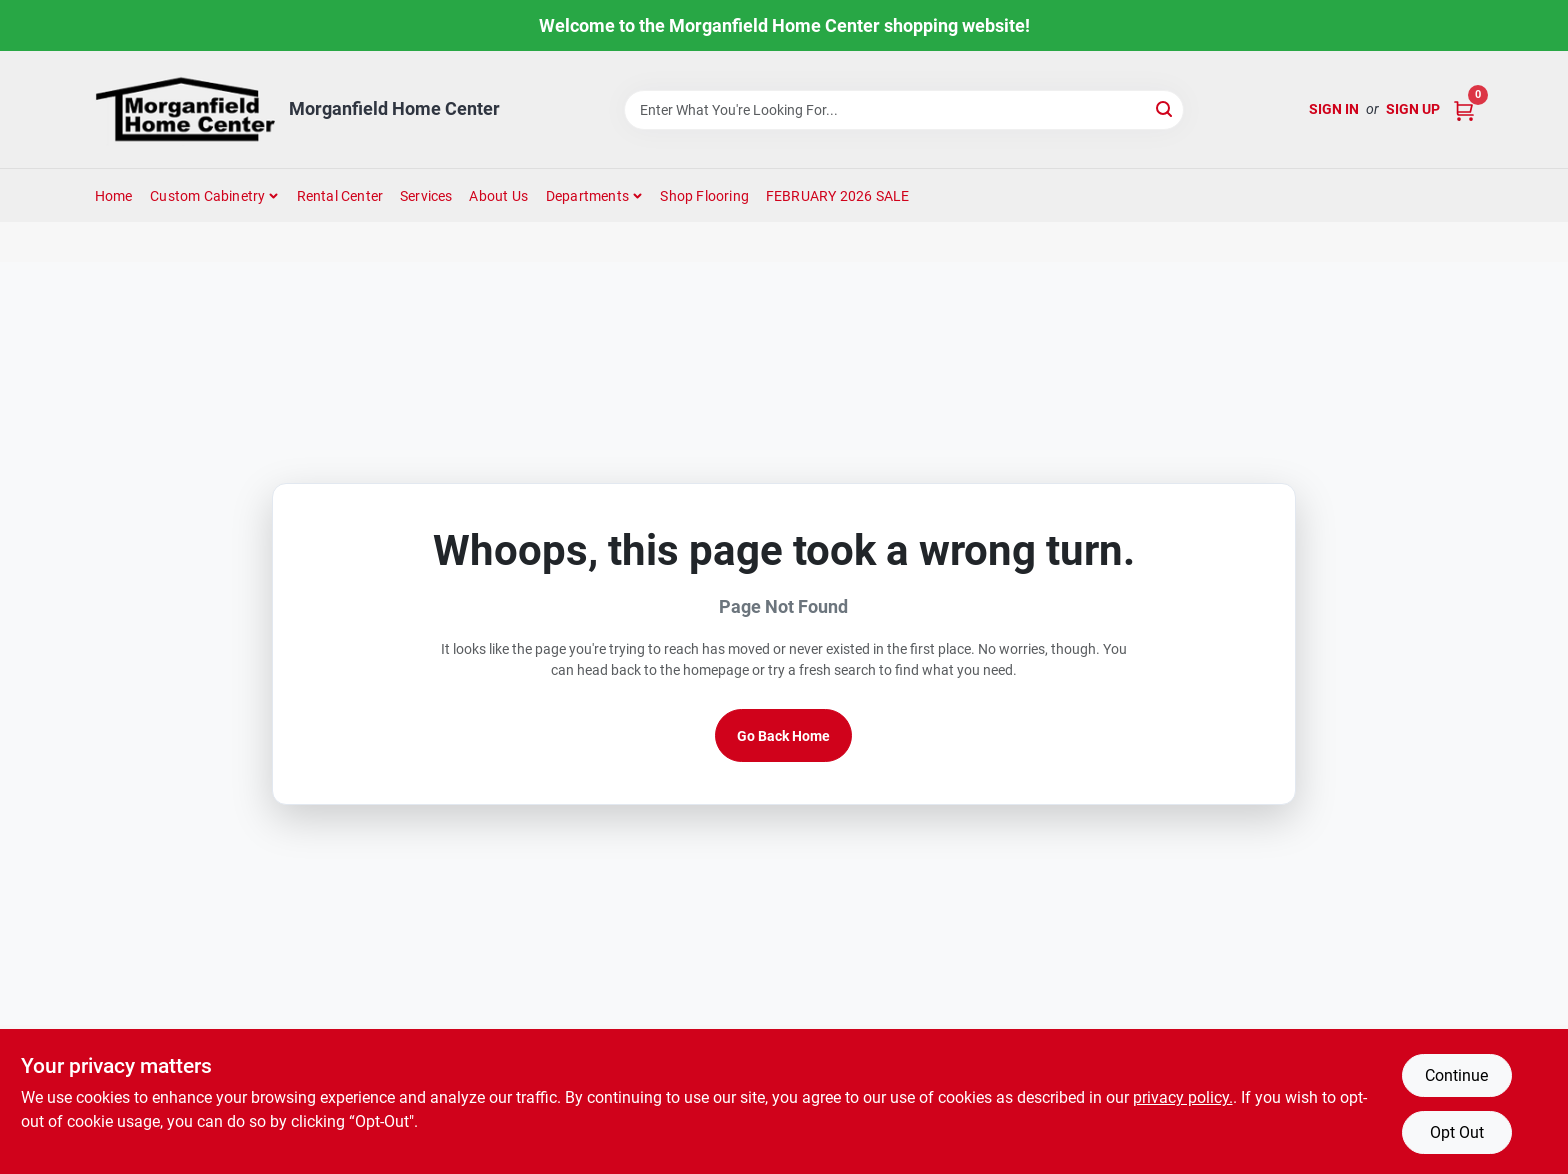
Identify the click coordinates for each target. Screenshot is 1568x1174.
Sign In (1334, 109)
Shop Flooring (704, 196)
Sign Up (1413, 109)
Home (114, 196)
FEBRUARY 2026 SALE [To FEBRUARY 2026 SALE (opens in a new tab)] (838, 196)
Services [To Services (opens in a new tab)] (426, 196)
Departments (587, 196)
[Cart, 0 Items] (1464, 109)
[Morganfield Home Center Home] (185, 109)
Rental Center (340, 196)
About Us (498, 196)
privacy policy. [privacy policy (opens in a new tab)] (1183, 1097)
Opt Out (1457, 1132)
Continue (1456, 1075)
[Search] (1165, 108)
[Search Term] (904, 110)
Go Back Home (783, 736)
